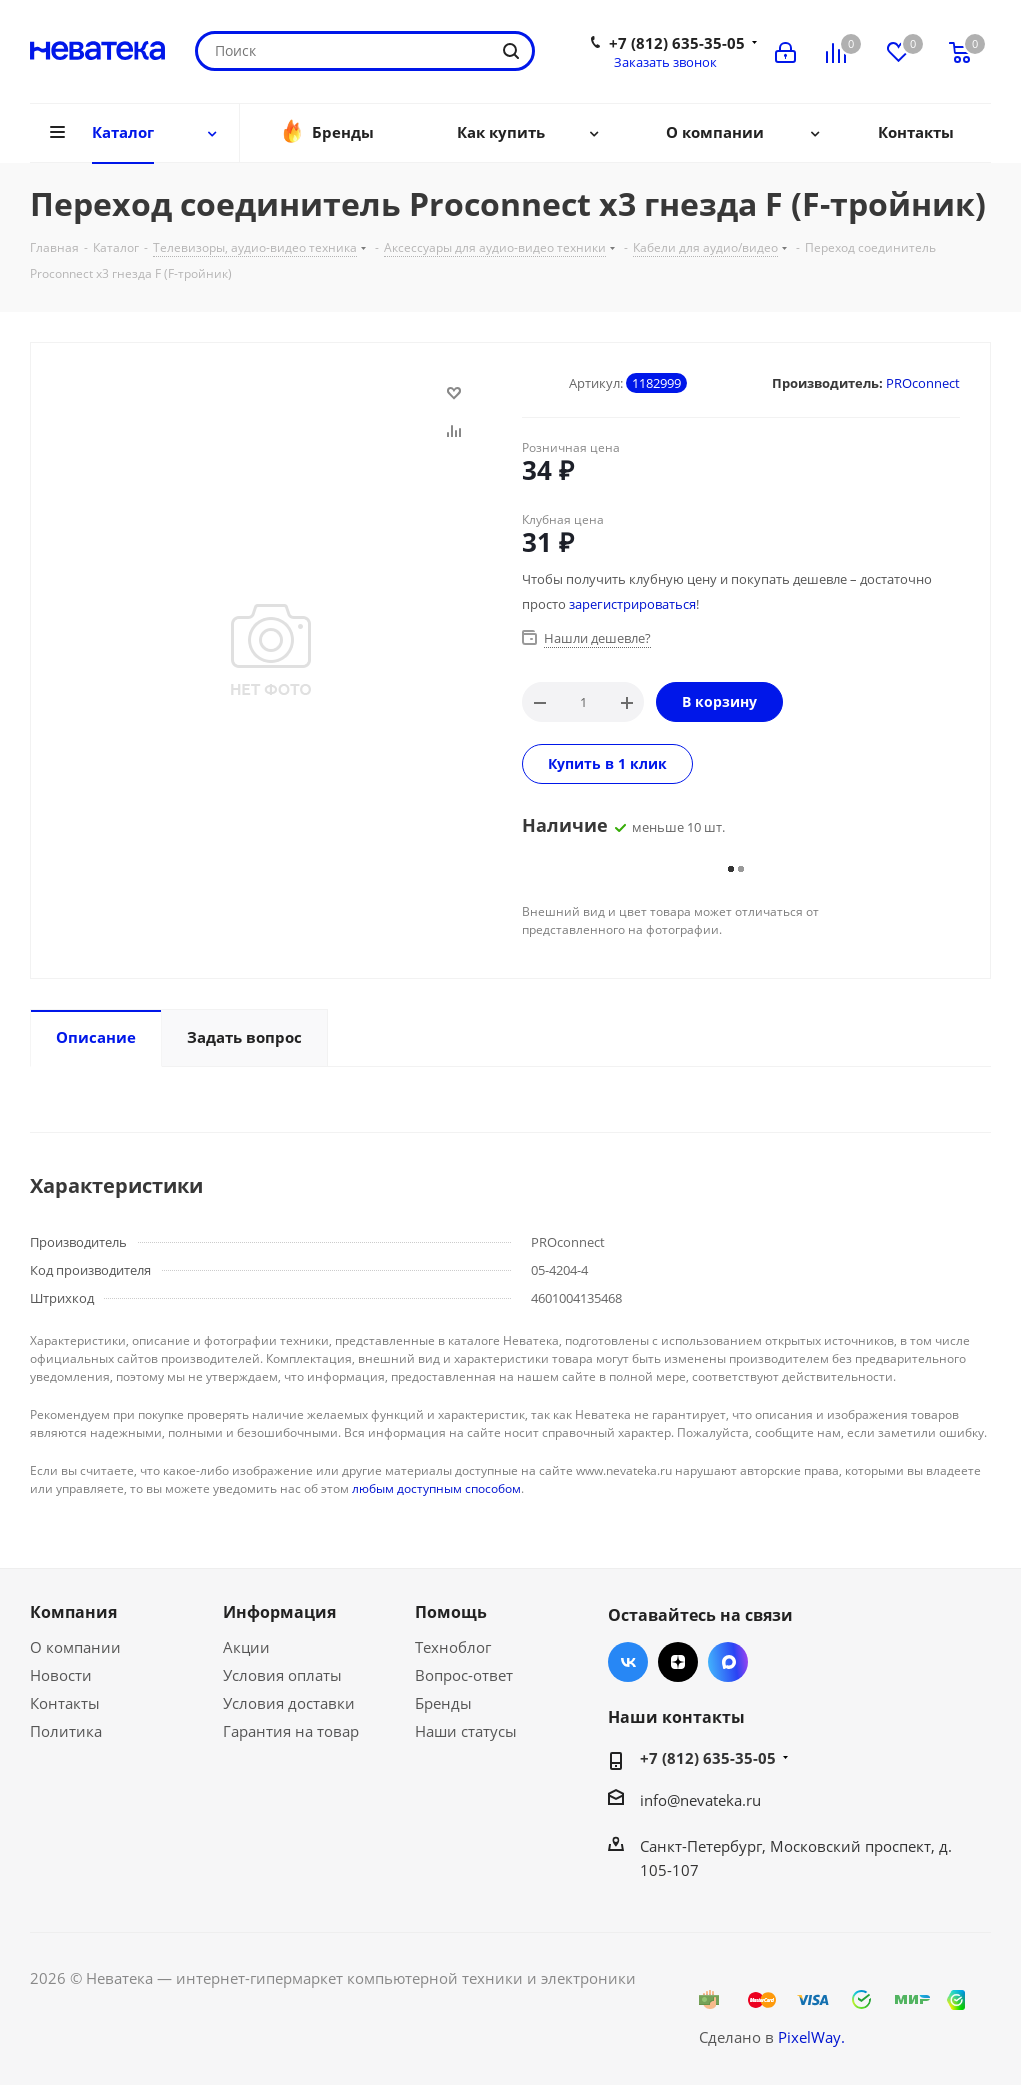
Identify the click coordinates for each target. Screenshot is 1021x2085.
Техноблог (453, 1647)
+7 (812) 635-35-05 (677, 43)
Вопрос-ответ (464, 1675)
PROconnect (923, 383)
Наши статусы (466, 1731)
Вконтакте (628, 1662)
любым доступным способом (436, 1488)
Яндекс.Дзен (678, 1662)
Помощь (451, 1612)
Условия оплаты (282, 1675)
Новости (61, 1675)
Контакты (65, 1703)
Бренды (443, 1703)
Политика (66, 1731)
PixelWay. (811, 2037)
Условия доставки (289, 1703)
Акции (246, 1647)
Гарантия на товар (291, 1731)
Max (728, 1662)
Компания (73, 1612)
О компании (75, 1647)
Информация (279, 1612)
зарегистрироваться (632, 604)
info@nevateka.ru (700, 1800)
